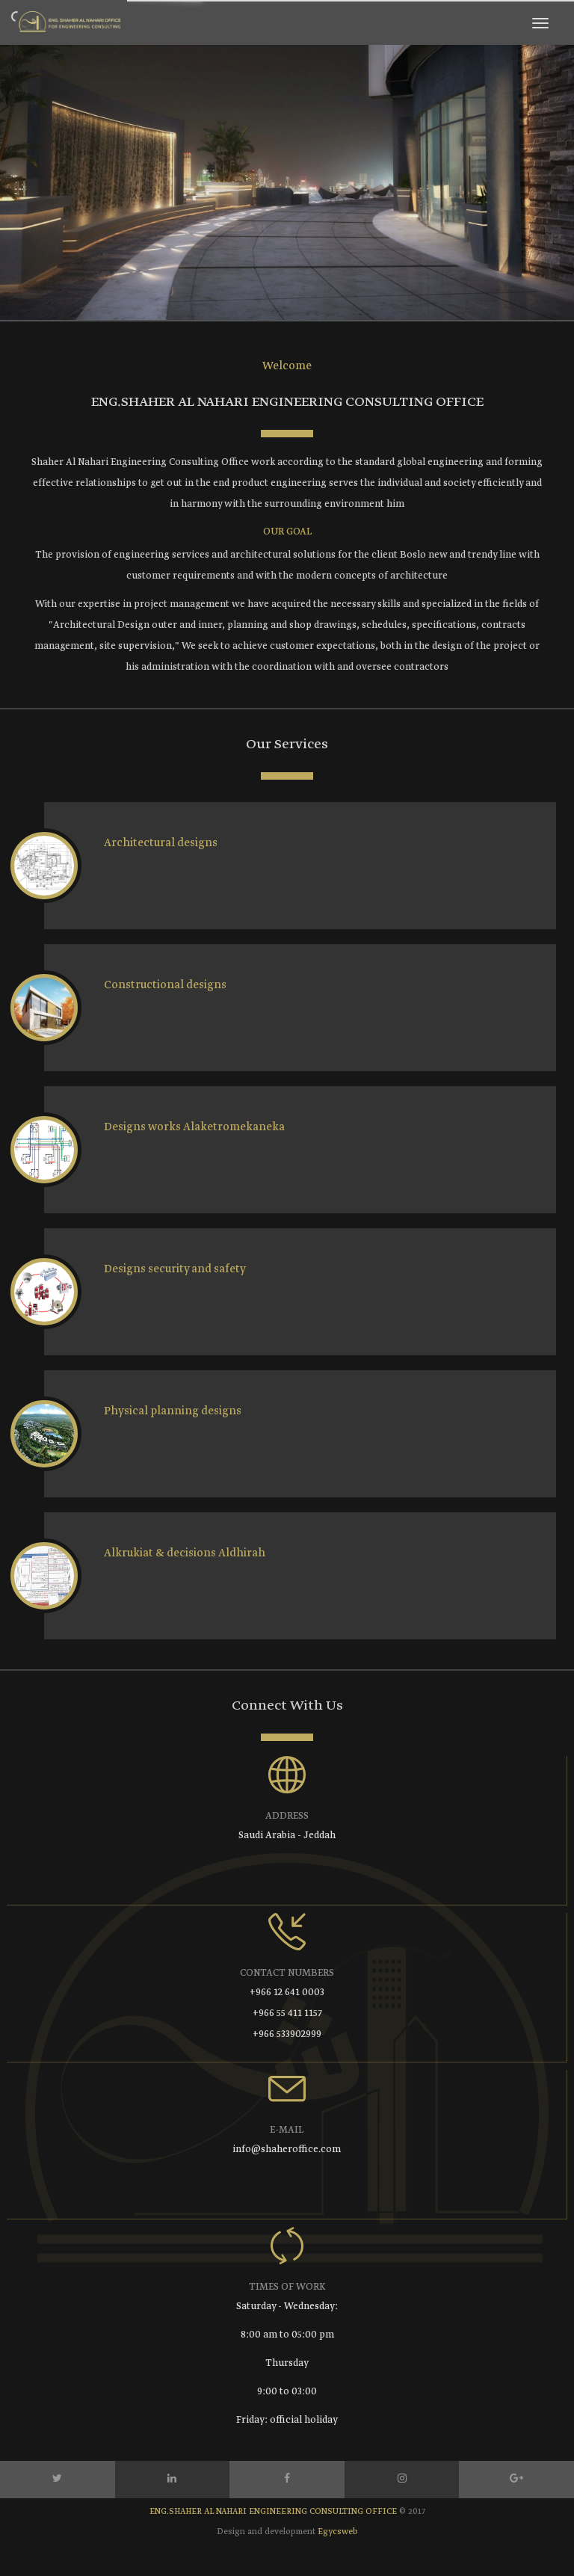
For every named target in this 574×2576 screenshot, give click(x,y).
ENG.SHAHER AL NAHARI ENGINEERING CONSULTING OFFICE (274, 2511)
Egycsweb (338, 2532)
